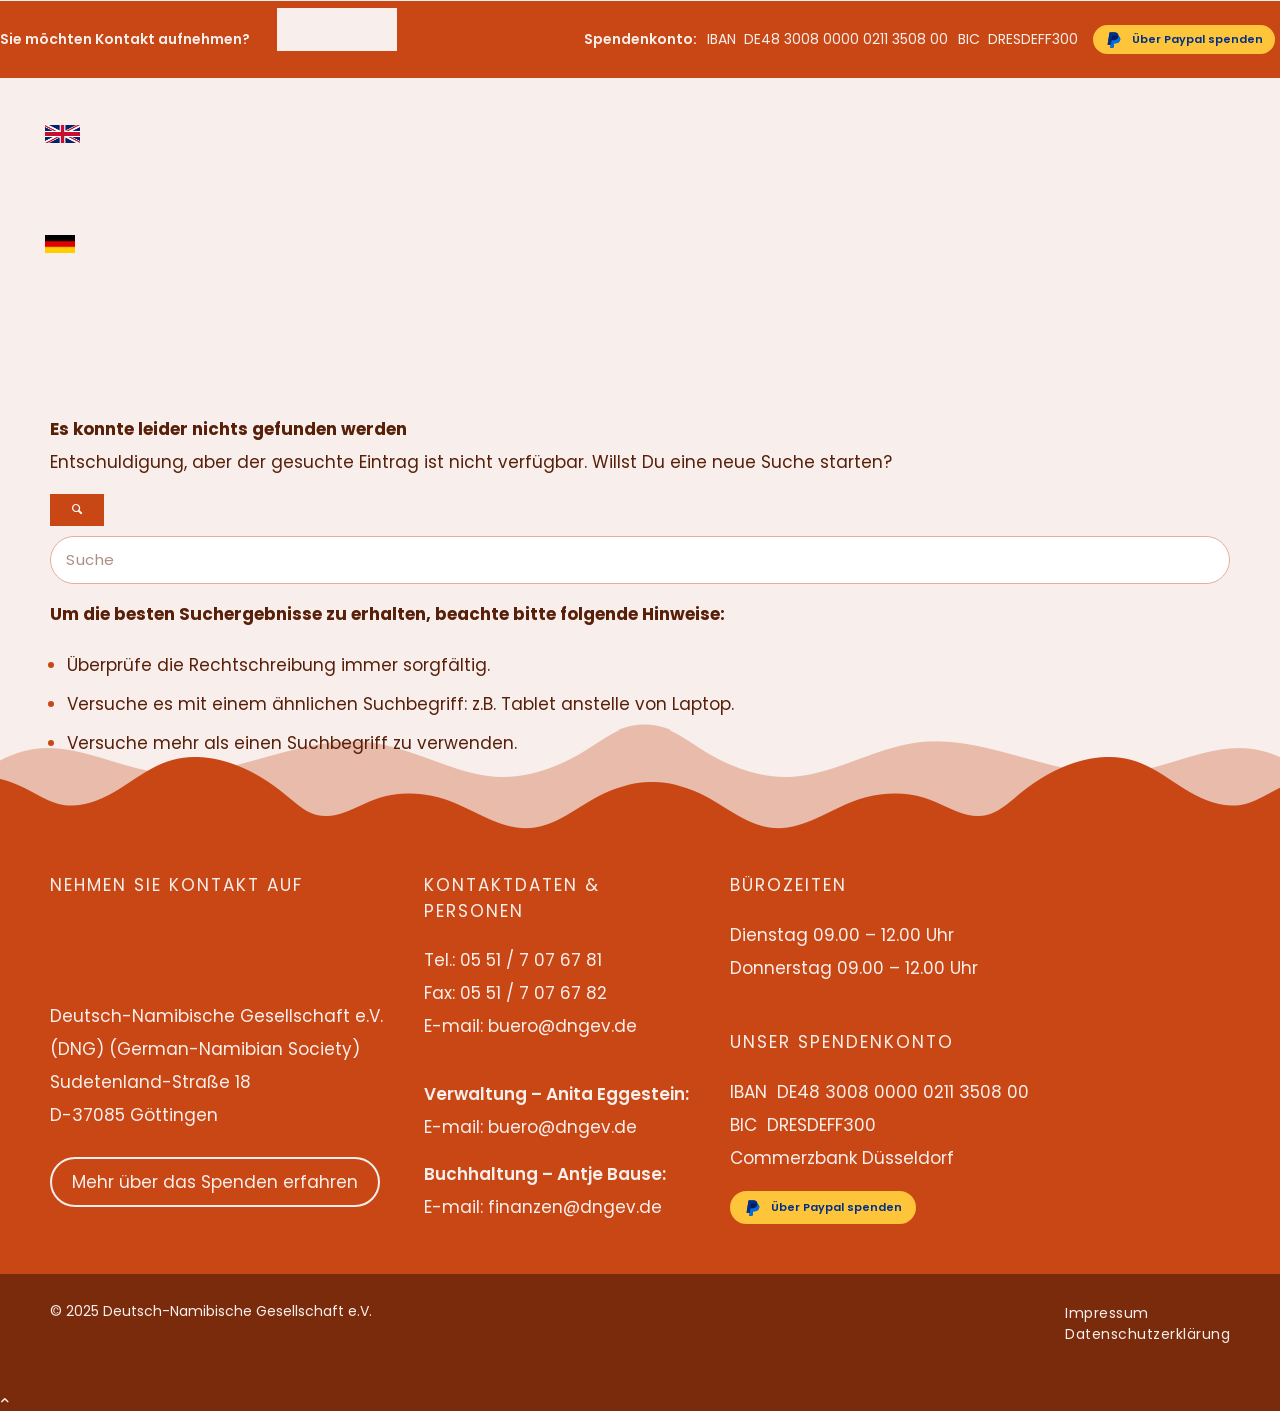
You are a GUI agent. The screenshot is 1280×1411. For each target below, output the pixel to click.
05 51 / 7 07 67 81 (336, 18)
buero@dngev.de (337, 39)
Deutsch (62, 244)
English (62, 134)
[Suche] (640, 560)
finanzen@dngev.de (575, 1207)
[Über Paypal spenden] (1184, 39)
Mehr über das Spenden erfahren (215, 1182)
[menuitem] (337, 18)
